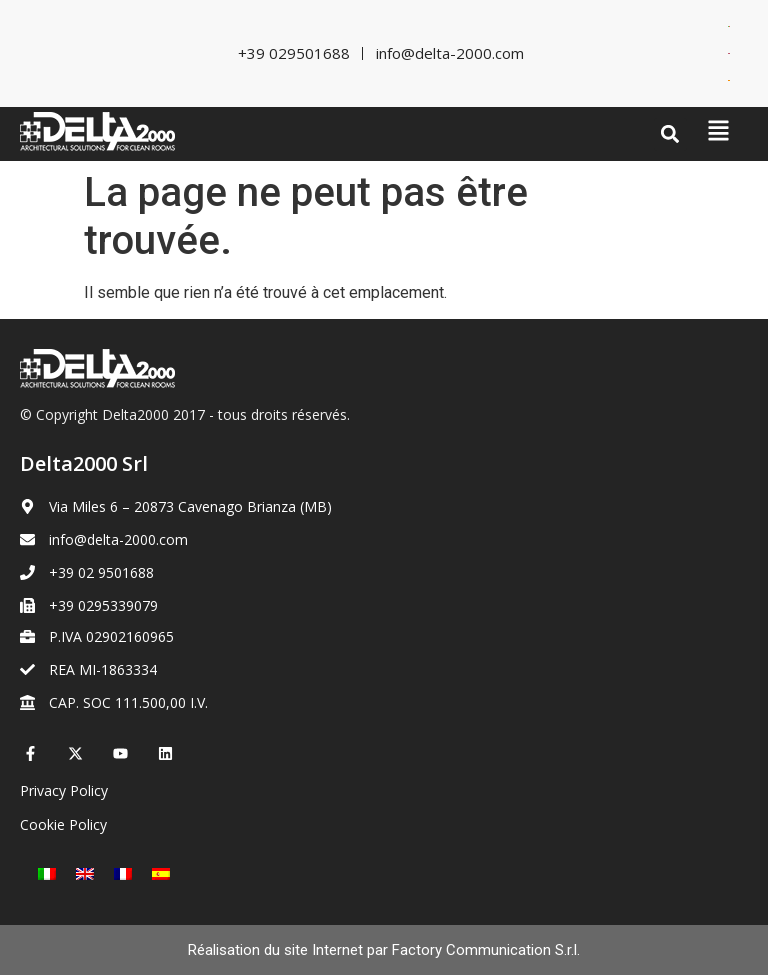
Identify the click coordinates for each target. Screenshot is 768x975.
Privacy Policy (64, 790)
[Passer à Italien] (729, 26)
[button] (670, 134)
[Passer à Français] (123, 873)
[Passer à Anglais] (729, 53)
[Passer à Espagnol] (729, 80)
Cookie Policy (63, 824)
